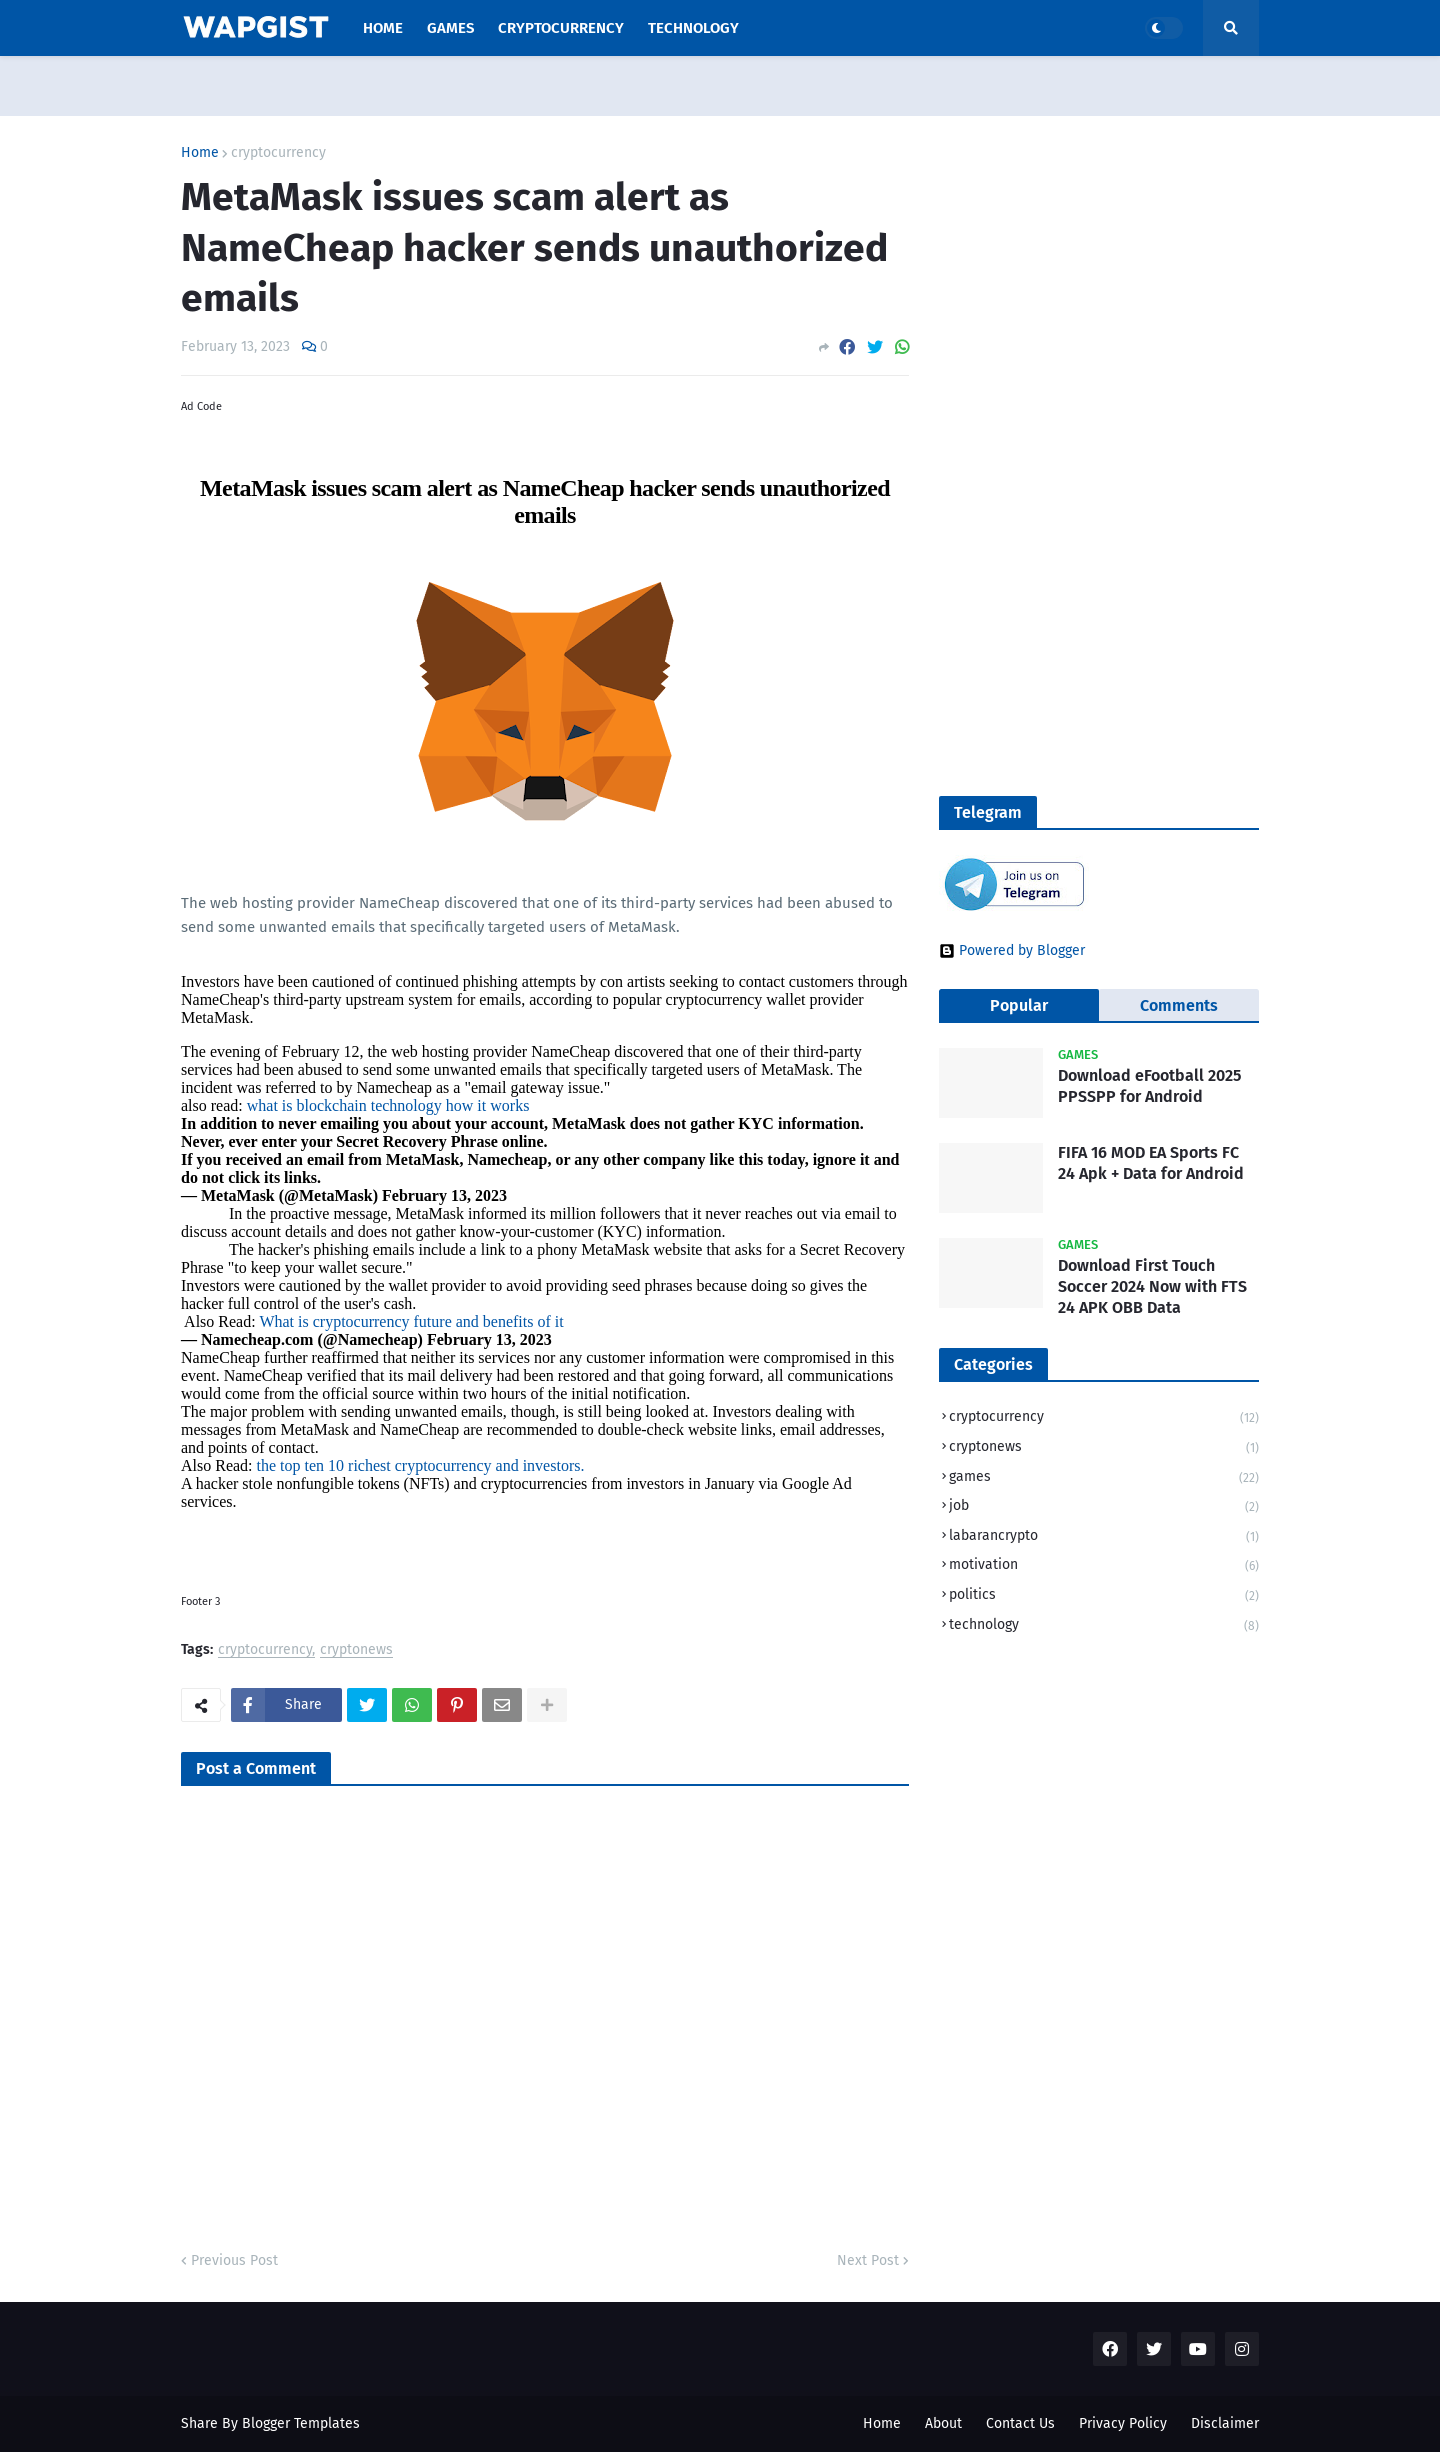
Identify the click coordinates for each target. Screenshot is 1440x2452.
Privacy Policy (1123, 2423)
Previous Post (234, 2260)
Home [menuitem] (383, 28)
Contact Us (1020, 2423)
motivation (1104, 1566)
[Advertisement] (1064, 361)
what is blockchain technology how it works (388, 1105)
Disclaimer (1225, 2423)
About (943, 2423)
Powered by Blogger (1012, 951)
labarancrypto (1104, 1537)
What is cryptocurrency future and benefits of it (411, 1321)
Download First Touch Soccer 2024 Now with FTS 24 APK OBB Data (1152, 1286)
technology (1104, 1625)
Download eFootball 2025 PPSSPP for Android (1149, 1086)
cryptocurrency (278, 153)
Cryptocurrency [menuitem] (561, 28)
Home (200, 153)
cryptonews (356, 1650)
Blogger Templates (301, 2423)
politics (1104, 1596)
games (1104, 1478)
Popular (1019, 1005)
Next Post (868, 2260)
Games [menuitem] (450, 28)
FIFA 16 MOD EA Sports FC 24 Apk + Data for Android (1151, 1163)
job (1104, 1507)
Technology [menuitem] (693, 28)
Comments (1179, 1005)
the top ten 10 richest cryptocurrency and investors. (421, 1465)
